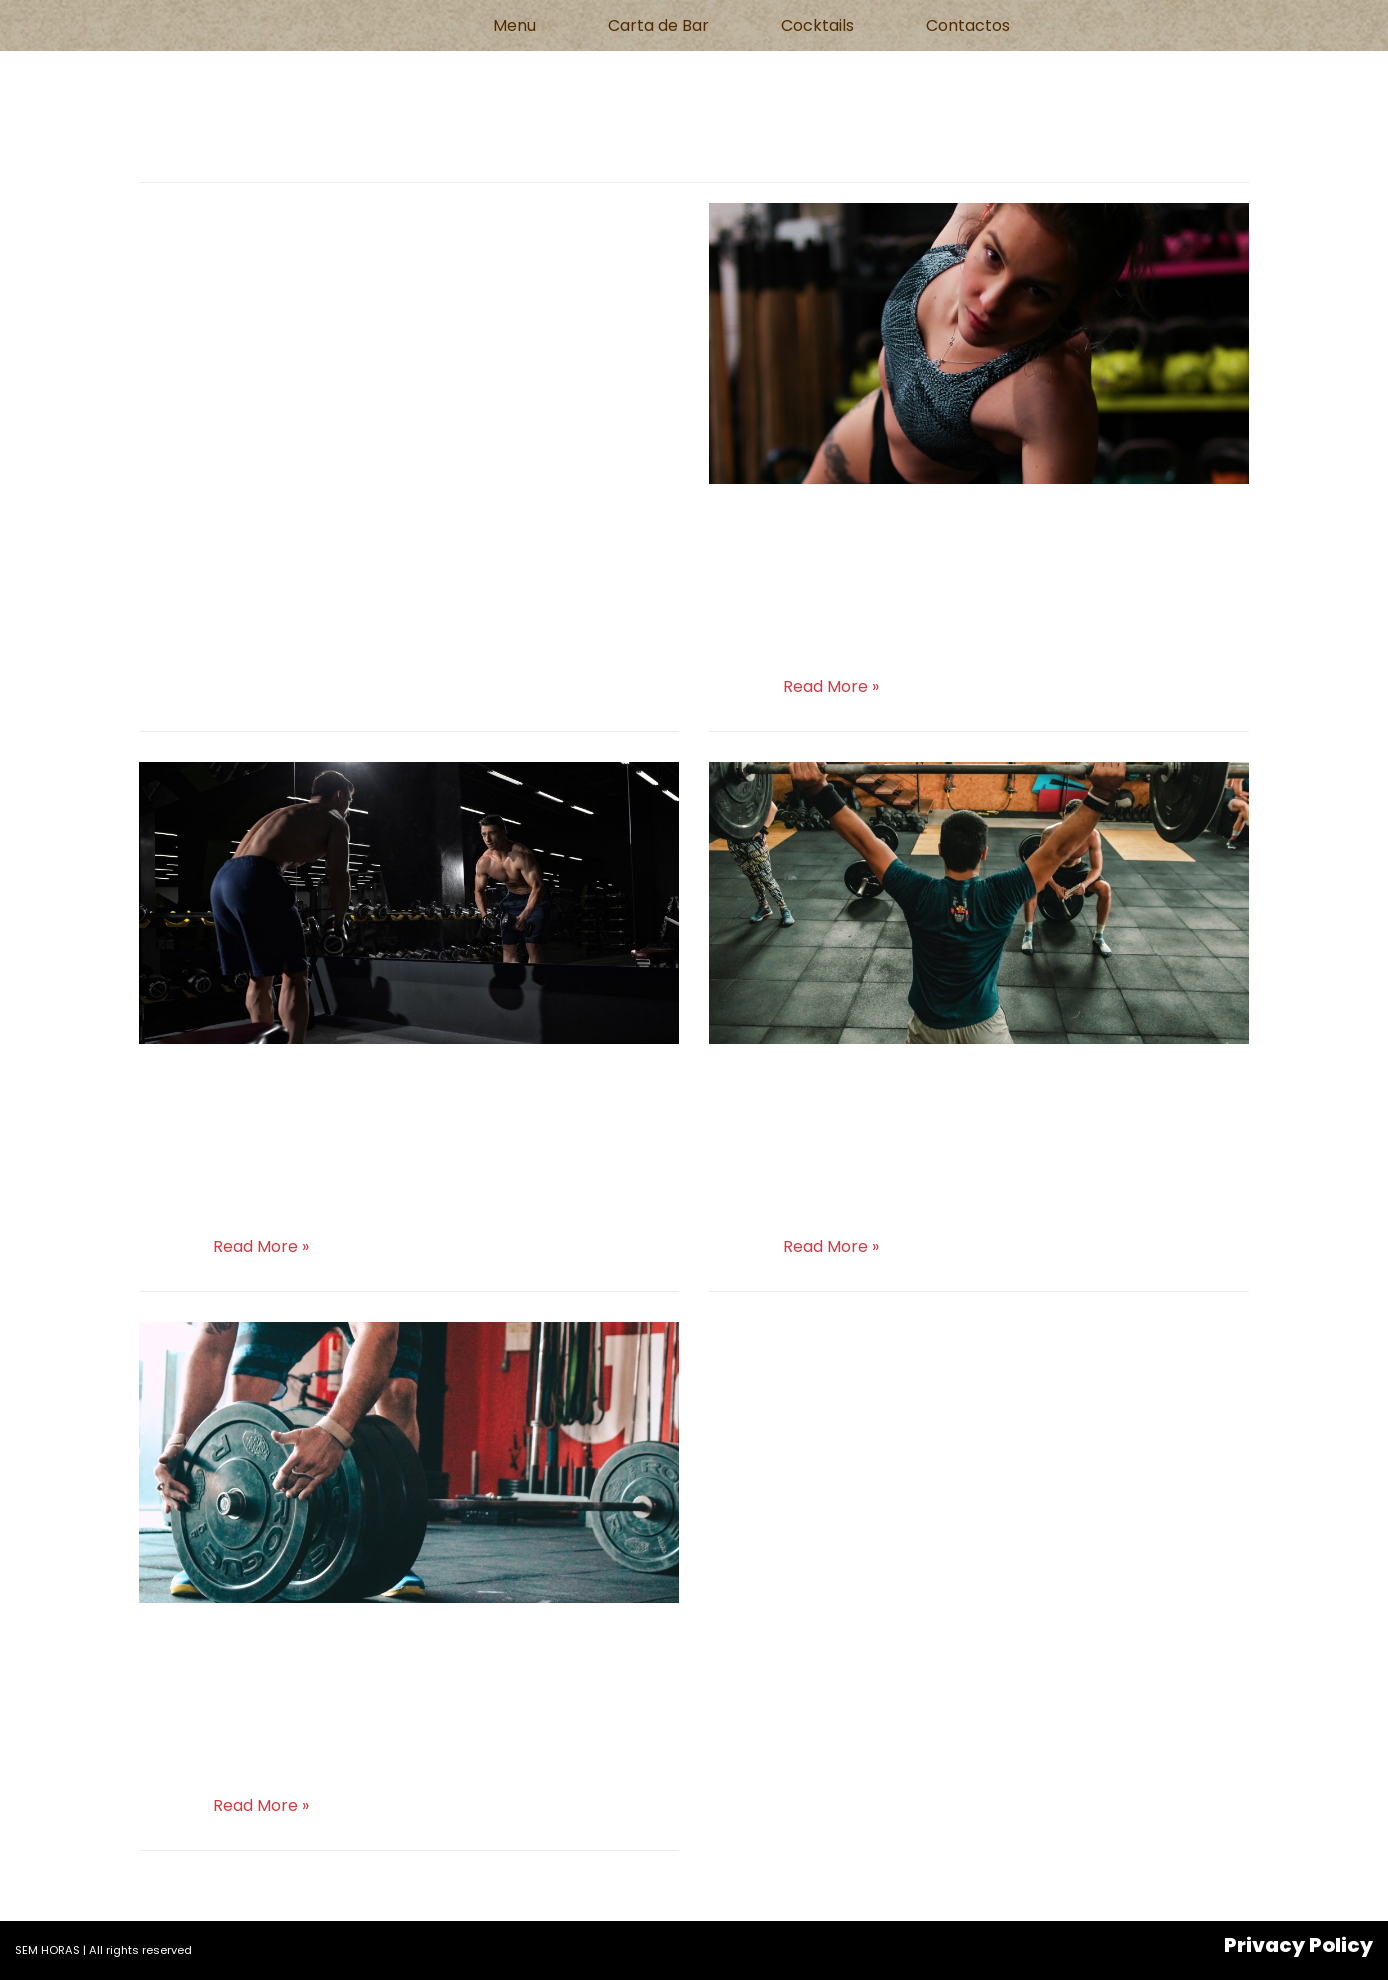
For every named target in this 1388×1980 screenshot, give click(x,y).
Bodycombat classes (884, 521)
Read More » (831, 686)
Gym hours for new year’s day (388, 1640)
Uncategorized (453, 259)
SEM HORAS (47, 1950)
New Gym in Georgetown (343, 1080)
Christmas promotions (898, 1080)
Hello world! (239, 221)
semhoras (200, 259)
